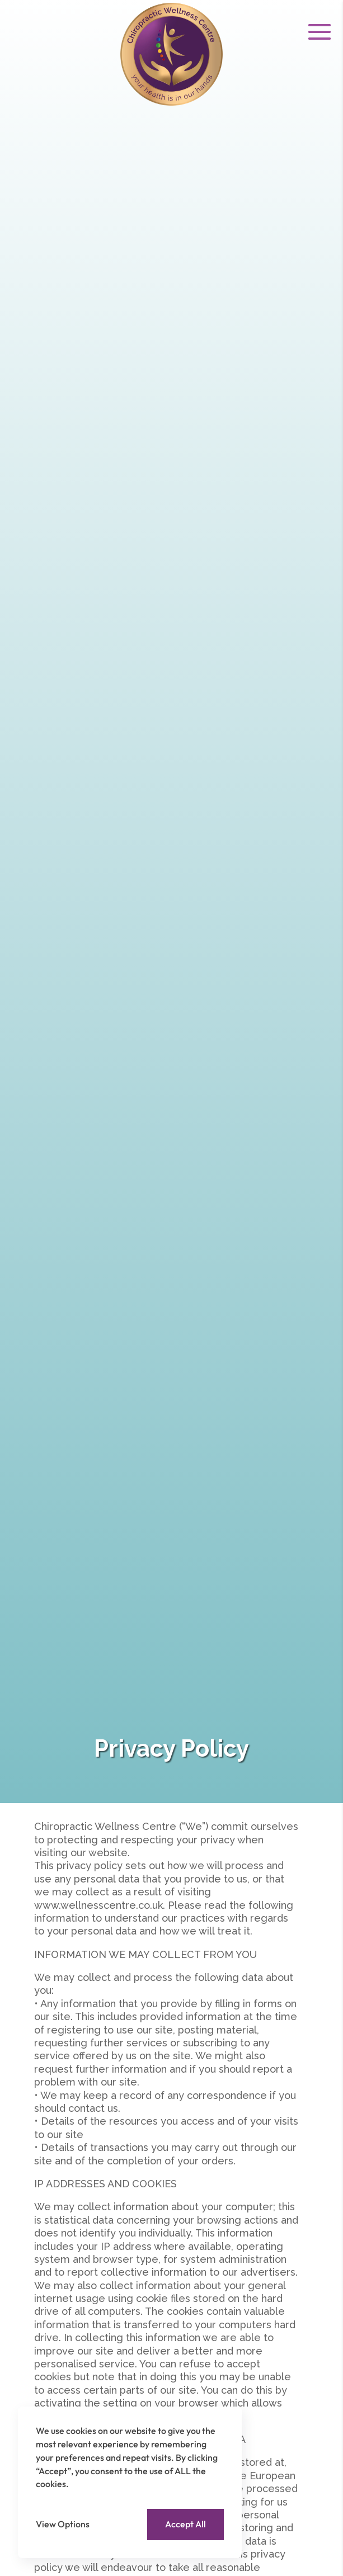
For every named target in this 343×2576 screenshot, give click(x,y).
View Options (63, 2524)
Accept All (185, 2524)
